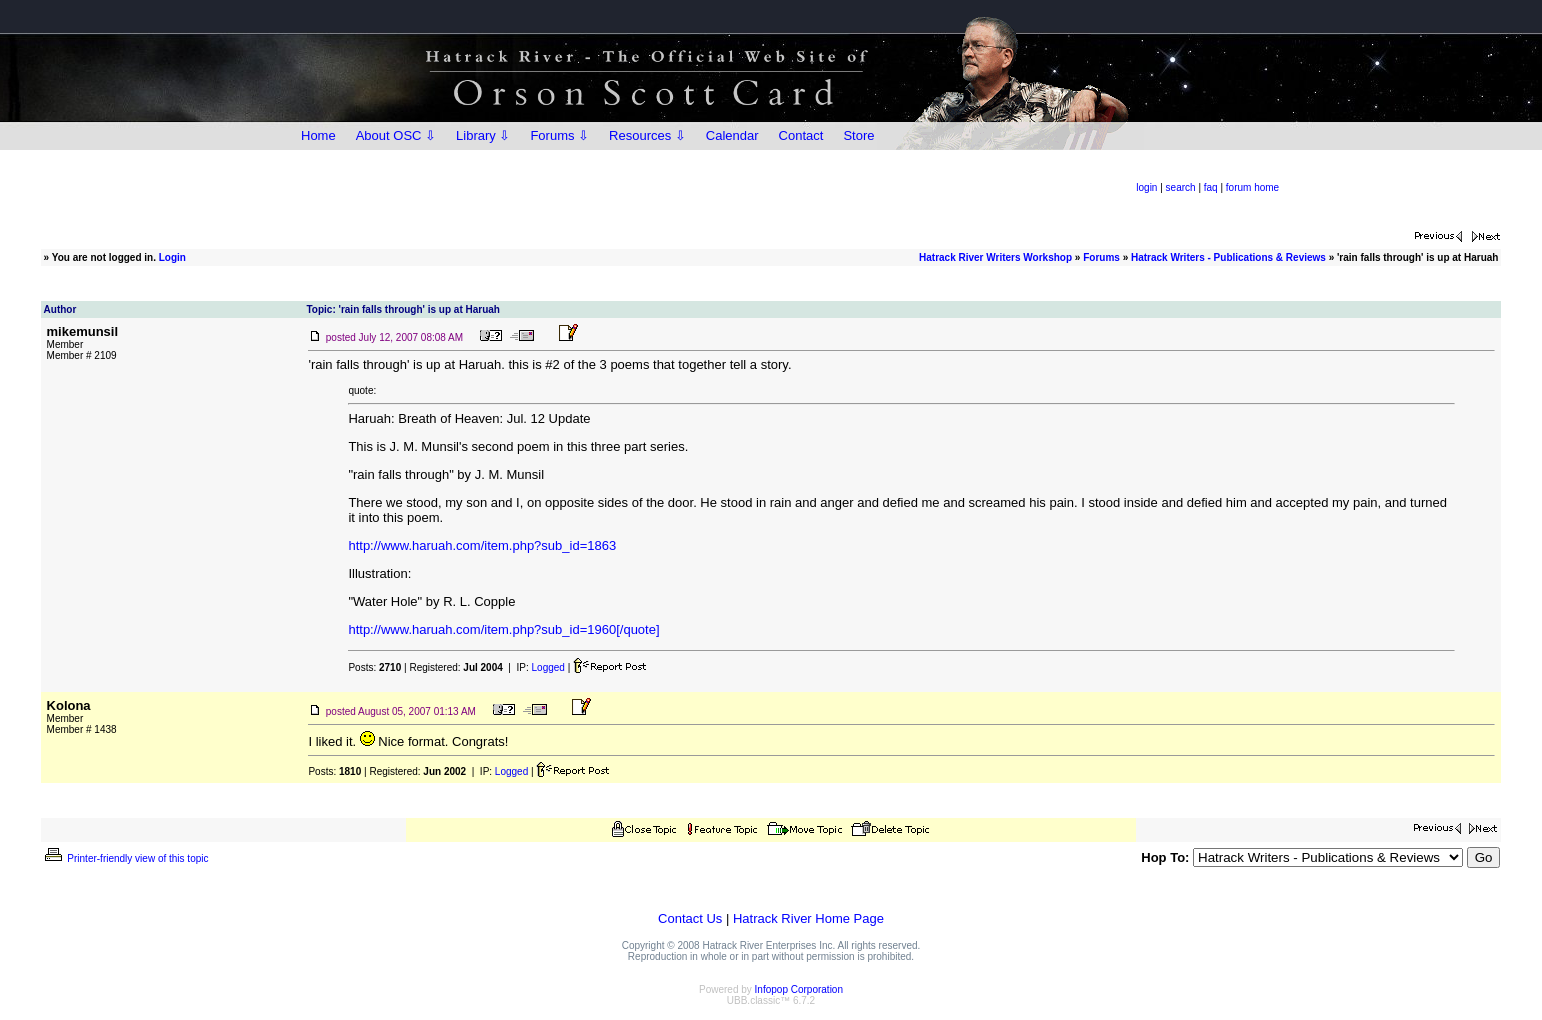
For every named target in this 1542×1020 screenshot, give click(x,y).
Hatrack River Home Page (808, 918)
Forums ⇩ (559, 135)
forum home (1252, 187)
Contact (801, 135)
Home (318, 135)
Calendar (732, 135)
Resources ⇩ (647, 135)
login (1146, 187)
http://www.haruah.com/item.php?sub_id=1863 (482, 545)
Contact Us (690, 918)
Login (172, 257)
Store (858, 135)
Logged (548, 667)
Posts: (374, 667)
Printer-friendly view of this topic (125, 858)
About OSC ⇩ (396, 135)
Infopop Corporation (799, 989)
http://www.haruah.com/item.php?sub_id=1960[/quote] (503, 629)
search (1181, 187)
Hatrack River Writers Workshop (995, 257)
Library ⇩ (483, 135)
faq (1211, 187)
